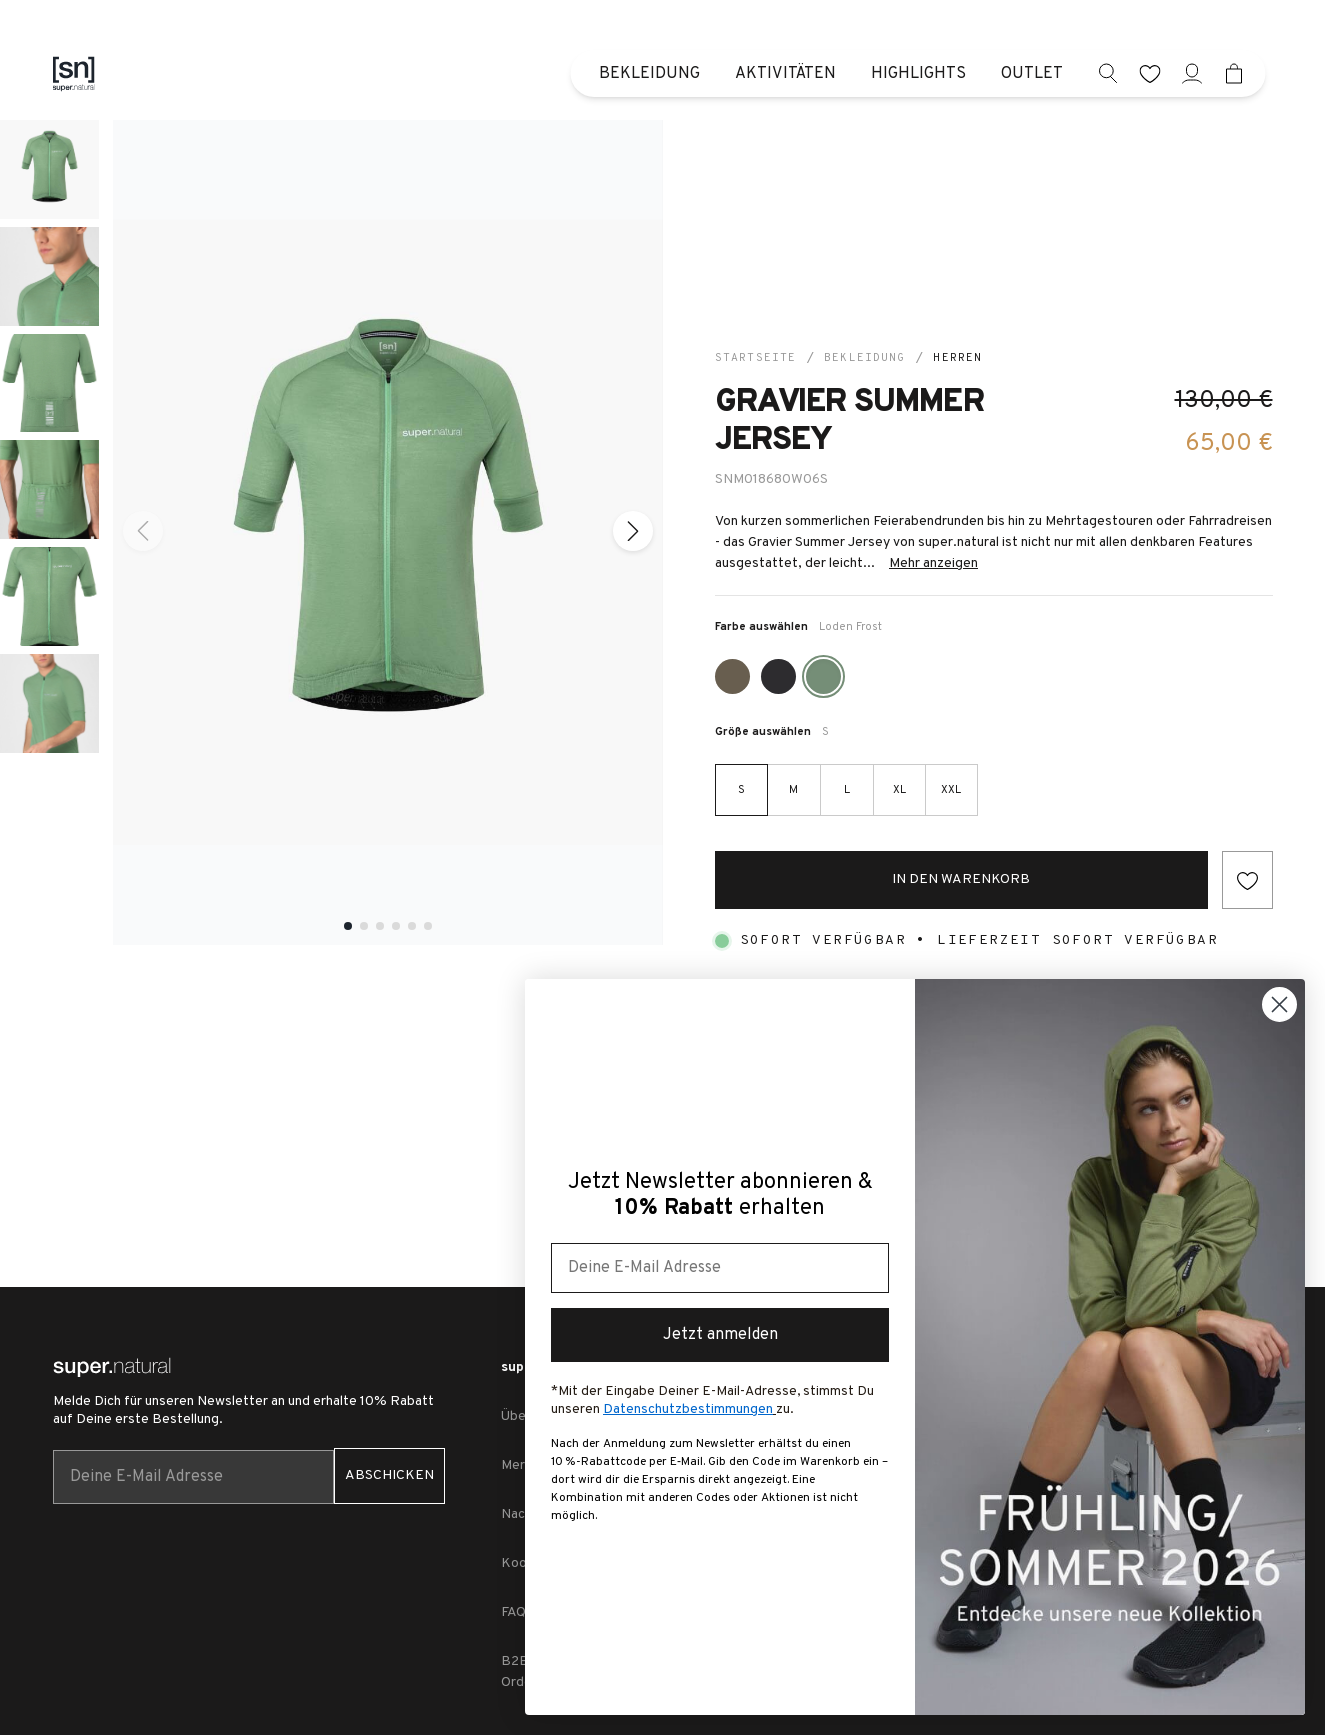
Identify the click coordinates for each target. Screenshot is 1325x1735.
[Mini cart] (1234, 73)
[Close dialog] (1279, 1004)
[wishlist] (1150, 73)
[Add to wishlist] (1247, 880)
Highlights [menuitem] (918, 74)
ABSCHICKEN (389, 1475)
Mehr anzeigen (933, 563)
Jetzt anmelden (720, 1335)
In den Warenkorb (961, 879)
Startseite (755, 358)
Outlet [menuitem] (1032, 74)
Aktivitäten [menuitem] (785, 74)
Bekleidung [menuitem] (649, 74)
